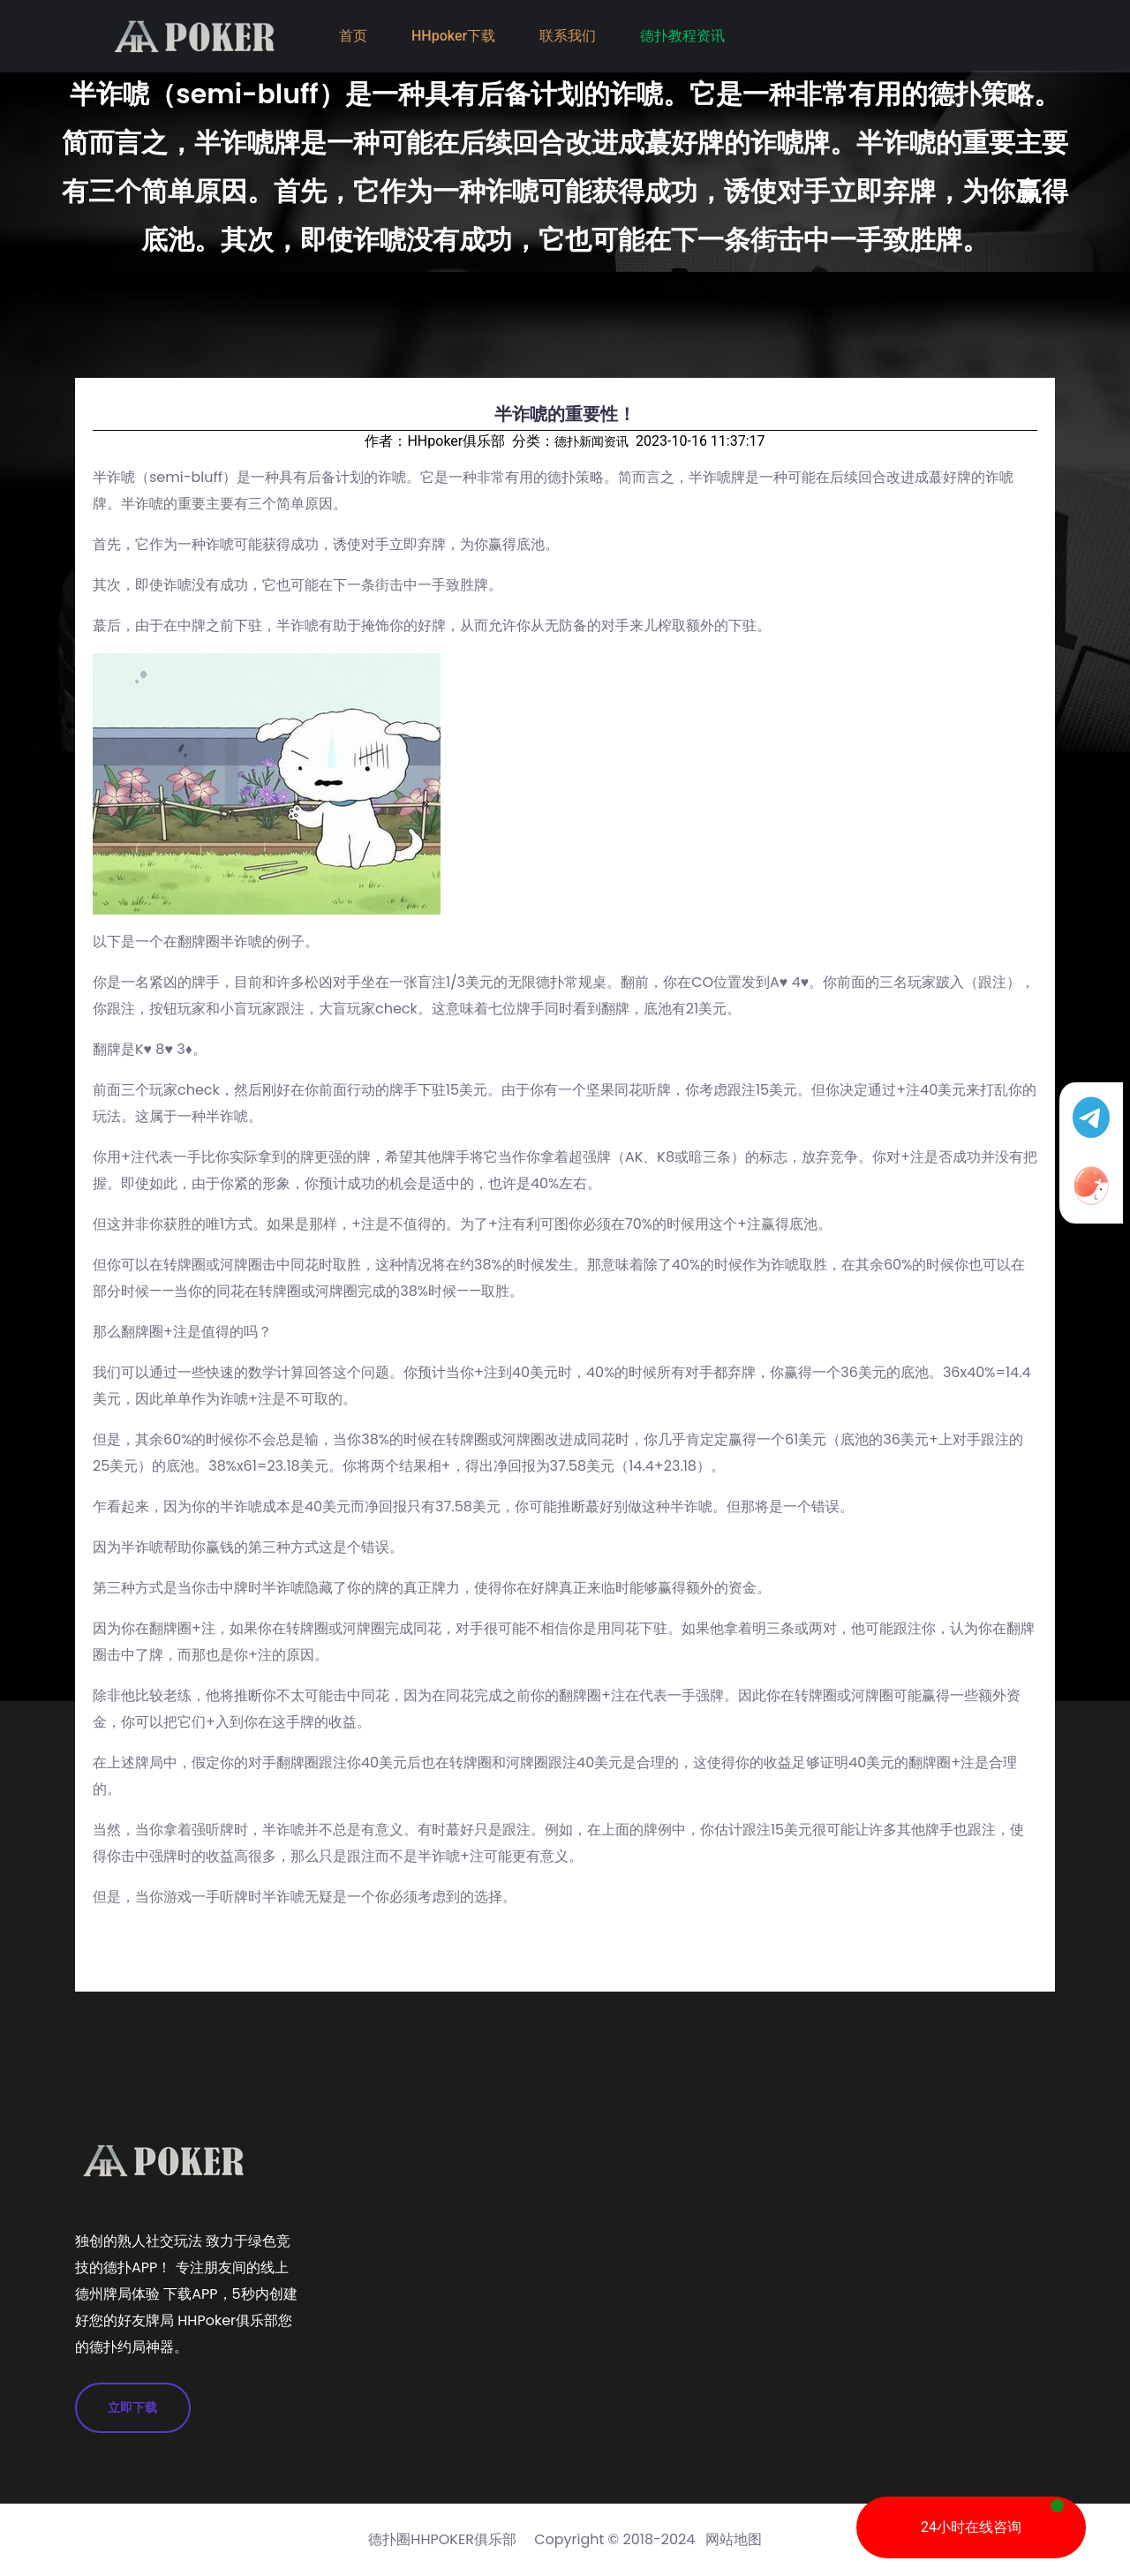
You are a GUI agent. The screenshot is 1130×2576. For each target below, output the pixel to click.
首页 (353, 35)
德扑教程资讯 (682, 35)
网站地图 (733, 2540)
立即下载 (133, 2407)
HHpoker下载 (453, 35)
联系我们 (567, 35)
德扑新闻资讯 (591, 441)
